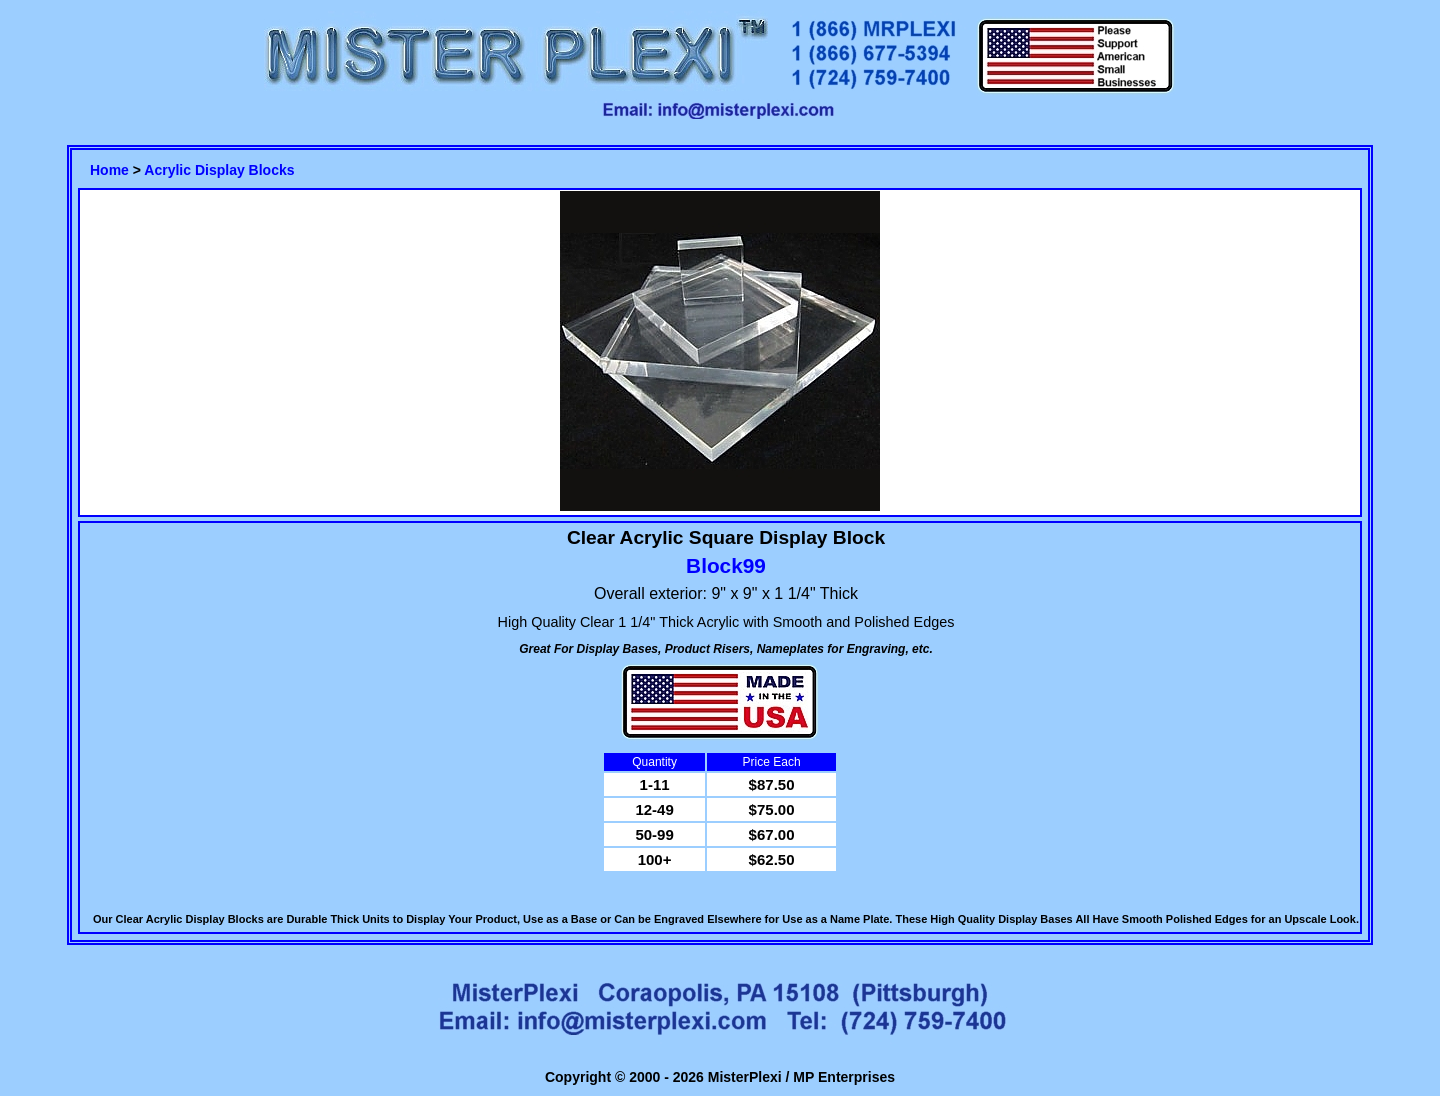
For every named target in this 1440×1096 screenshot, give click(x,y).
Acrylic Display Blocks (219, 170)
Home (109, 170)
